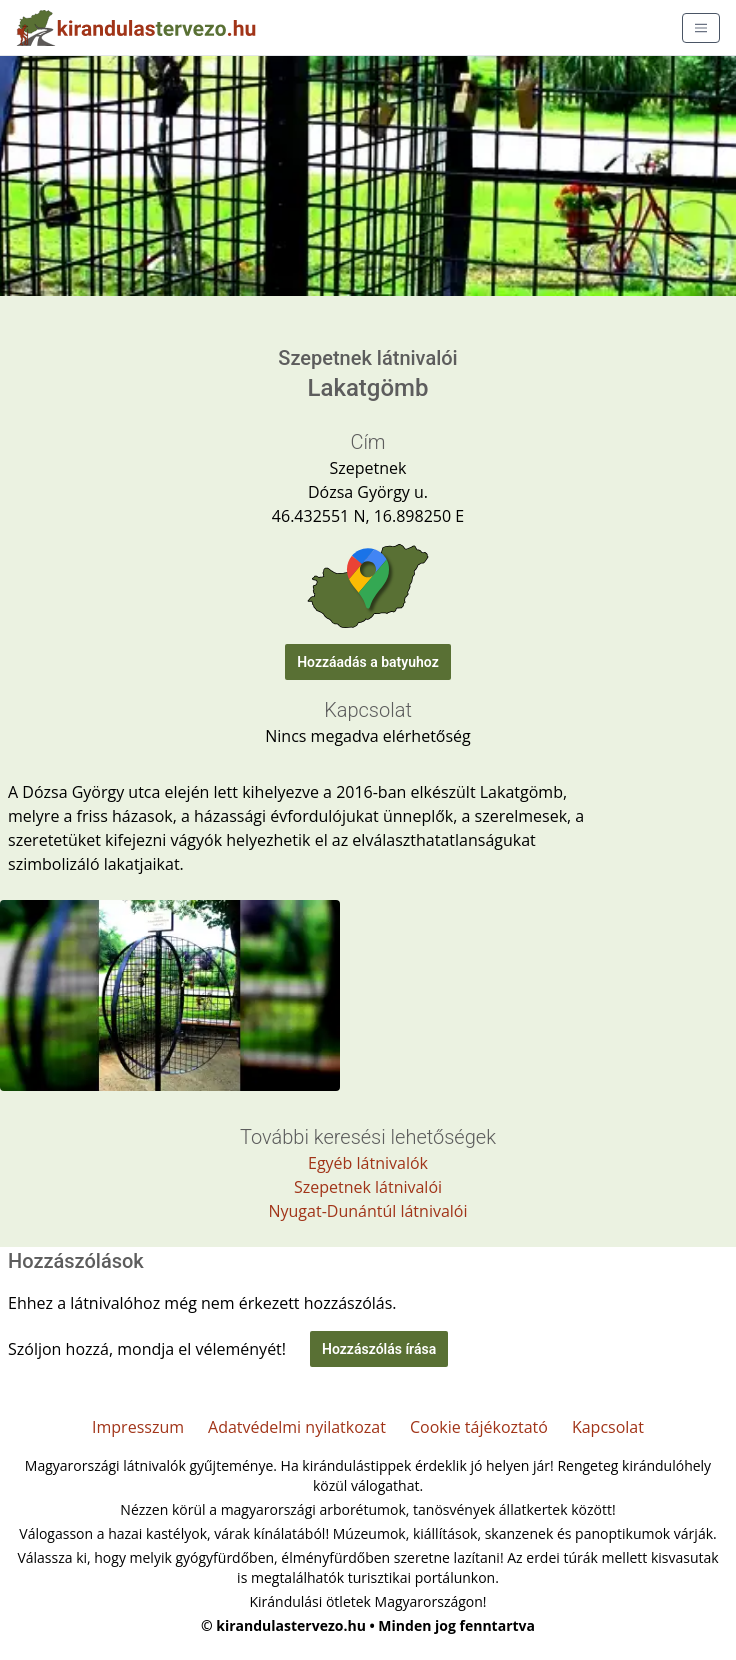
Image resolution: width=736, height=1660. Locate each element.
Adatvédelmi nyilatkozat (297, 1427)
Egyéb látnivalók (368, 1163)
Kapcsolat (608, 1427)
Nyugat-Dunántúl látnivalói (367, 1211)
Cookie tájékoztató (479, 1427)
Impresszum (138, 1427)
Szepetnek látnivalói (368, 1187)
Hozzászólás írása (379, 1349)
